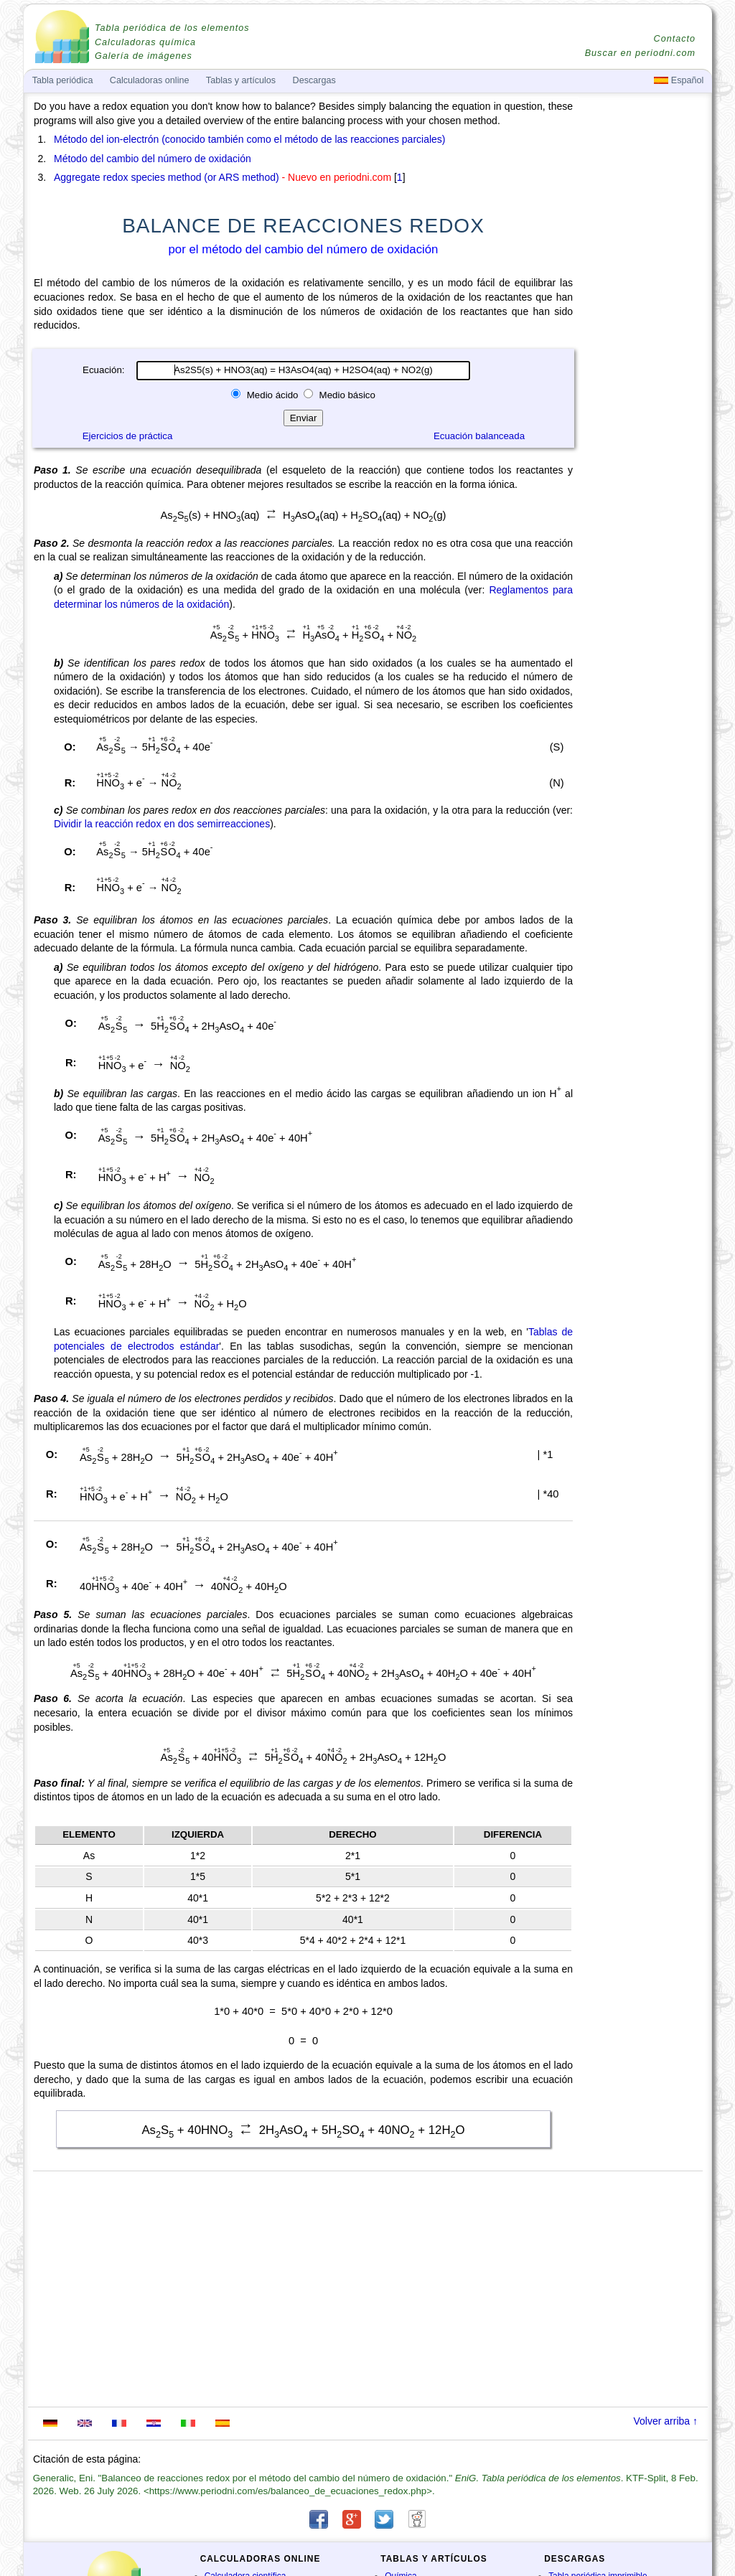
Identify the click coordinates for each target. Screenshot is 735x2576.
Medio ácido (272, 395)
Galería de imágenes (143, 56)
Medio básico (346, 395)
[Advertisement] (643, 496)
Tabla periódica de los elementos (172, 28)
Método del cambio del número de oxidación (152, 158)
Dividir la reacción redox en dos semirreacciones (162, 823)
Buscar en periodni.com (640, 53)
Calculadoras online (149, 80)
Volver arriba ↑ (666, 2421)
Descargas (314, 80)
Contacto (675, 39)
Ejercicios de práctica (128, 436)
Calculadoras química (145, 42)
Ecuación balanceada (479, 436)
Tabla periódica (62, 80)
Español (678, 80)
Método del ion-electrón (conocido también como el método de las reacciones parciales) (250, 139)
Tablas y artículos (241, 80)
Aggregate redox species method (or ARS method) (166, 177)
